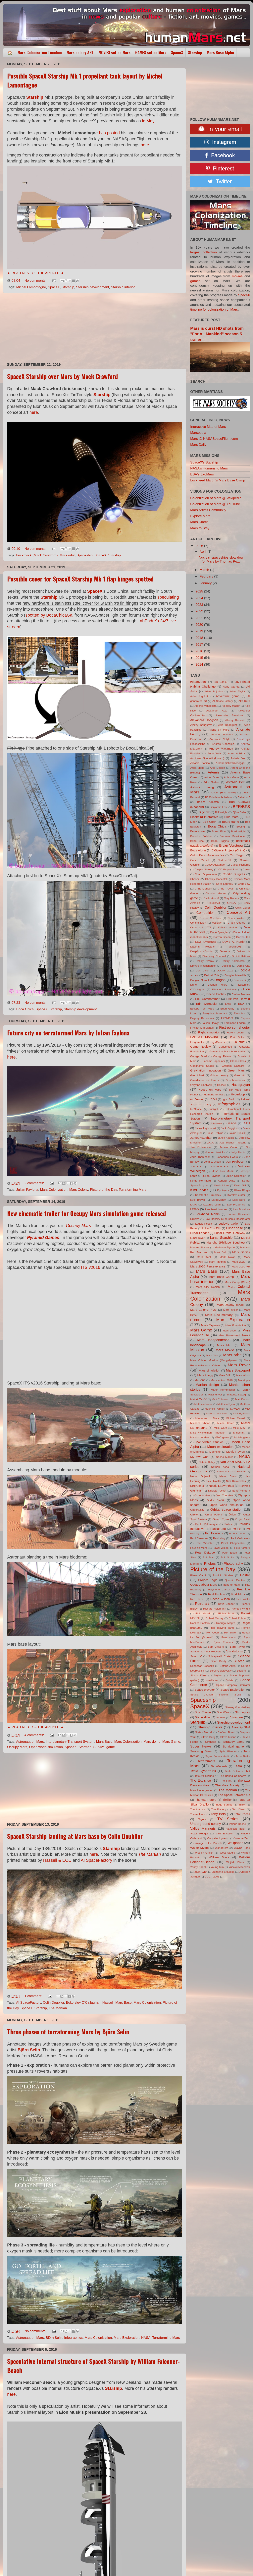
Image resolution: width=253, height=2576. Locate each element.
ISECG (232, 1123)
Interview (216, 1123)
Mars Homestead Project (234, 1335)
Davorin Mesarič (202, 946)
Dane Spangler (219, 932)
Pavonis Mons (199, 1547)
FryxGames (218, 1042)
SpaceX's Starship (204, 462)
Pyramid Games (43, 1237)
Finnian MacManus (202, 1027)
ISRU (246, 1123)
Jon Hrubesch (235, 1161)
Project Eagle (207, 1580)
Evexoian (239, 1013)
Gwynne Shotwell (201, 1084)
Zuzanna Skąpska (223, 1871)
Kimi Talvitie (199, 1190)
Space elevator (204, 1689)
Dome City (243, 965)
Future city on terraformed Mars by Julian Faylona (68, 1032)
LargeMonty (218, 1199)
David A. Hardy (233, 941)
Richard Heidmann (214, 1608)
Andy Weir (214, 753)
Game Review (200, 1046)
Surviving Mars (201, 1751)
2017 (199, 644)
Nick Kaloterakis (236, 1481)
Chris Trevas (225, 888)
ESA (241, 1003)
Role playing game (222, 1627)
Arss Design (217, 767)
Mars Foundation (235, 1325)
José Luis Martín (223, 1171)
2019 (199, 631)
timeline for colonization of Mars (214, 309)
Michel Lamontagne (31, 287)
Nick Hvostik (213, 1481)
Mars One (212, 1355)
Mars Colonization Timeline (40, 52)
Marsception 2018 (221, 1380)
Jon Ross (196, 1166)
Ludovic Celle (228, 1223)
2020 (199, 625)
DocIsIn (226, 965)
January (206, 583)
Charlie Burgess (234, 874)
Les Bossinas (241, 1209)
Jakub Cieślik (237, 1133)
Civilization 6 (211, 898)
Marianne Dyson (225, 1247)
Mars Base (104, 1742)
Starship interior (123, 287)
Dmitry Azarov (205, 960)
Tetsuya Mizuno (204, 1775)
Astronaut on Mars (30, 1742)
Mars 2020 (238, 1261)
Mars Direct (199, 522)
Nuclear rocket (217, 1490)
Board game (230, 821)
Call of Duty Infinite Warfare (207, 855)
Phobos (210, 1563)
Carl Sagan (237, 855)
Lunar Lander (199, 1233)
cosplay (216, 922)
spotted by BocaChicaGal (49, 615)
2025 (199, 591)
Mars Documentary (218, 1315)
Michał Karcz (225, 1423)
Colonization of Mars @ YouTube (215, 504)
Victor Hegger (199, 1833)
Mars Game (171, 1742)
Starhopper (242, 1712)
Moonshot (215, 1451)
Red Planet (197, 1599)
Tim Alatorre (197, 1809)
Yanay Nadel (198, 1867)
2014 (199, 664)
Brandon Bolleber (201, 836)
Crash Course (236, 922)
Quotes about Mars (203, 1584)
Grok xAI (239, 1075)
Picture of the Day (103, 1190)
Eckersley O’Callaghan (83, 2002)
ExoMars (227, 1018)
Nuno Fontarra (241, 1490)
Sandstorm (234, 1651)
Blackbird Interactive (204, 817)
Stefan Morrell (203, 1732)
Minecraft (238, 1432)
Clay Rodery (231, 898)
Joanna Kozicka (215, 1152)
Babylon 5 (244, 797)
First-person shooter (234, 1027)
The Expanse (200, 1780)
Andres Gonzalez (223, 743)
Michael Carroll (235, 1418)
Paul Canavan (199, 1538)
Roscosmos (228, 1637)
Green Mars (236, 1070)
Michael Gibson (200, 1423)
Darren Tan (243, 937)
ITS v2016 (90, 1267)
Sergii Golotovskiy (220, 1670)
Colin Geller (242, 907)
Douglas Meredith (235, 975)
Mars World (243, 1375)
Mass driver (215, 1394)
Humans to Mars (214, 1094)
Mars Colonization (53, 1190)
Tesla (238, 1766)
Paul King (219, 1538)
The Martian (149, 1854)
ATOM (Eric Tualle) (223, 792)
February (207, 576)
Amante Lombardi (221, 734)
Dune (193, 984)
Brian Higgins (220, 840)
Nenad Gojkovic (200, 1476)
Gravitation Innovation (205, 1070)
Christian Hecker (216, 893)
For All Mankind (204, 1037)
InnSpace (196, 1109)
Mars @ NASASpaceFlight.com (214, 439)
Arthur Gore (211, 777)
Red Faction (216, 1594)
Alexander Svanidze (229, 715)
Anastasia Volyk (219, 739)
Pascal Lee (218, 1528)
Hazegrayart (240, 1085)
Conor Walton (236, 918)
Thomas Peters (205, 1799)
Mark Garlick (241, 1252)
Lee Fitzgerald (236, 1204)
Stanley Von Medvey (237, 1707)
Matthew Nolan (203, 1404)
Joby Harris (238, 1152)
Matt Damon (242, 1399)
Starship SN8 (240, 1727)
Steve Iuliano (228, 1737)
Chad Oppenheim (206, 874)
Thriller (227, 1799)
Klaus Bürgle (242, 1190)
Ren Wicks (243, 1599)
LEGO (194, 1209)
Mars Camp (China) (237, 1282)
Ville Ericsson (224, 1833)
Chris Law (244, 883)
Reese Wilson (220, 1599)
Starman (84, 1747)
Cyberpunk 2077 (200, 927)
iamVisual (196, 1099)
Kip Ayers (223, 1190)
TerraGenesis (219, 1766)
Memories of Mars (207, 1418)
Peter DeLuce (205, 1552)
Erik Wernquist (206, 1003)
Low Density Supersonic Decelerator (227, 1218)
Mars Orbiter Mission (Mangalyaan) (213, 1360)
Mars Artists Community (208, 510)
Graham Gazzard (233, 1065)
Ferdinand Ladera (235, 1022)
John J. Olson (212, 1161)
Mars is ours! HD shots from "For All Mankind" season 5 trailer (217, 334)
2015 (199, 658)
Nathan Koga (220, 1466)
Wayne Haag (242, 1847)
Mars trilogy (205, 1375)
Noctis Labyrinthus (221, 1485)
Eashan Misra (217, 984)
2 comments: (35, 1183)
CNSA (231, 902)
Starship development (92, 287)
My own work (199, 1456)
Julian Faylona (27, 1190)
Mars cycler (230, 1309)
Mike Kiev (239, 1427)
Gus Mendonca (235, 1080)
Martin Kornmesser (223, 1389)
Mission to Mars (200, 1437)
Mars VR (225, 1375)
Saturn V (196, 1656)
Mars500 (200, 1380)
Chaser (194, 879)
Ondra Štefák (215, 1500)
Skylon (218, 1675)
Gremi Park (197, 1075)
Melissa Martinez (216, 1413)
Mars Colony (78, 1190)
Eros (228, 1003)
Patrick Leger (237, 1533)
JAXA (210, 1142)
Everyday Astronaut (215, 1013)
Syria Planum (227, 1751)
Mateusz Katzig (236, 1394)
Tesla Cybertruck (203, 1771)
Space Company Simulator (233, 1685)
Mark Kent (204, 1257)
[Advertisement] (94, 328)
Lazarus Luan (212, 1204)
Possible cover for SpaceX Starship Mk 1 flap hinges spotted (80, 578)
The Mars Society (227, 1785)
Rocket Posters (200, 1623)
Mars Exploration (126, 2338)
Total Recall (242, 1814)
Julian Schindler (235, 1175)
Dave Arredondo (205, 941)
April (203, 552)
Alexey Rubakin (235, 720)
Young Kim (217, 1867)
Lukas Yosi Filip (211, 1228)
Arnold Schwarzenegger (230, 763)
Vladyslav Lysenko (218, 1838)
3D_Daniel (221, 681)
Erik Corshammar (207, 999)
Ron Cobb (212, 1632)
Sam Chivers (216, 1646)
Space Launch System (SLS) (215, 1694)
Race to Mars (231, 1584)
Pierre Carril (198, 1575)
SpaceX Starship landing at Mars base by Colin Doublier (75, 1836)
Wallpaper (235, 1843)
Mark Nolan (227, 1257)
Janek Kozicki (226, 1137)
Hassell (108, 2002)
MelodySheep (241, 1413)
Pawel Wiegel (221, 1547)
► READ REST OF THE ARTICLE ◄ (35, 273)
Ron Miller (230, 1632)
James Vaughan (201, 1137)
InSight (214, 1109)
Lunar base (234, 1228)
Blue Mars (231, 817)
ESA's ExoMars (202, 474)
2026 (199, 546)
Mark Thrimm (217, 1261)
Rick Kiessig (203, 1613)
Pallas (228, 1524)
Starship (195, 52)
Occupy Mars (78, 1225)
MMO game (222, 1437)
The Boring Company (232, 1775)
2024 (199, 598)
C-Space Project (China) (228, 850)
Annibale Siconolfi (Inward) (207, 758)
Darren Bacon (221, 937)
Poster (245, 1575)
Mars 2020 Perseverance (207, 1266)
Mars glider (230, 1330)
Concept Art (238, 912)
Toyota (202, 1819)
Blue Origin (209, 821)
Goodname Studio (202, 1065)
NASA (146, 2338)
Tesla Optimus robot (237, 1771)
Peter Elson (229, 1552)
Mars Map (224, 1345)
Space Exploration (233, 1689)
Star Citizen (203, 1712)
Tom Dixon (238, 1809)
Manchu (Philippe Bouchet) (226, 1242)
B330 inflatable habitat (218, 797)
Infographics (73, 2338)
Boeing (240, 826)
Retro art (202, 1604)
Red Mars (238, 1594)
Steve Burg (208, 1737)
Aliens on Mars (219, 729)
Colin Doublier (53, 2002)
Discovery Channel (214, 956)
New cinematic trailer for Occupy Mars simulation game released (86, 1213)
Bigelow (204, 812)
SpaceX (177, 52)
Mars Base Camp (221, 1276)
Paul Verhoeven (240, 1538)
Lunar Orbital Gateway (229, 1233)
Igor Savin (229, 1099)
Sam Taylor (237, 1646)
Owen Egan (221, 1519)
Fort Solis (237, 1037)
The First (225, 1780)
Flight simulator (209, 1032)
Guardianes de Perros (204, 1080)
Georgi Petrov (222, 1056)
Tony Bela (218, 1814)
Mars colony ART (80, 52)
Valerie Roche (237, 1823)
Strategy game (233, 1741)
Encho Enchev (216, 994)
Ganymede (225, 1046)
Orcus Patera (213, 1514)
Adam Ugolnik (199, 696)
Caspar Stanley (203, 869)
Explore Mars (200, 516)
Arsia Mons (197, 767)
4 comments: (35, 1735)
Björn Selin (29, 2050)
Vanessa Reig (235, 1828)
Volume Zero (242, 1838)
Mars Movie (225, 1350)
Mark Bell (220, 1252)
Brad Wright (238, 831)
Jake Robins (215, 1133)
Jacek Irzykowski (205, 1128)
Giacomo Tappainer (213, 1061)
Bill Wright (221, 812)
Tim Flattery (218, 1809)
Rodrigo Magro (225, 1623)
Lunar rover (197, 1237)
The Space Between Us (234, 1795)
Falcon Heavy (210, 1022)
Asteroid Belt (235, 782)
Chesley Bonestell (216, 879)
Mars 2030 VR (241, 1266)
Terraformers (206, 1761)
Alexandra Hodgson (204, 720)
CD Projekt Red (227, 869)
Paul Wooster (205, 1543)
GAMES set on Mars (150, 52)
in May (148, 121)
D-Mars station (227, 927)
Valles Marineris (203, 1828)
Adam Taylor (237, 691)
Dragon (220, 980)
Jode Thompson (200, 1156)
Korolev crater (236, 1195)
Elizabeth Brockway (224, 989)
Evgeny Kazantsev (202, 1018)
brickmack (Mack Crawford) (37, 555)
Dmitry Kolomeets (233, 960)
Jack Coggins (229, 1128)
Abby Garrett (231, 686)
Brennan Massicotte (232, 836)
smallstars (212, 1680)
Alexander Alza (216, 710)
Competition (205, 913)
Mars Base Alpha (220, 52)
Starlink (220, 1717)
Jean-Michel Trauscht (232, 1142)
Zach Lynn (200, 1871)
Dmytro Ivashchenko (203, 965)
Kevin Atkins (221, 1185)
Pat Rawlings (214, 1533)
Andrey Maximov (221, 748)
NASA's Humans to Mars (209, 468)
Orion (232, 1514)
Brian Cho (197, 840)
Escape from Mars (202, 1008)
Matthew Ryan (226, 1404)
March (205, 570)
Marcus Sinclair (199, 1247)
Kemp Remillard (200, 1180)
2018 (199, 638)
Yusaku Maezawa (239, 1867)
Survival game (104, 1747)
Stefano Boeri (226, 1732)
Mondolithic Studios (210, 1442)
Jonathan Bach (220, 1166)
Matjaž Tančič (198, 1399)
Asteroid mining (202, 787)
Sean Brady (218, 1661)
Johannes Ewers (227, 1156)
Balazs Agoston (208, 801)
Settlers (241, 1670)
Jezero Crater (229, 1147)
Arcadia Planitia (200, 763)
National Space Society (231, 1471)
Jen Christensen (201, 1147)
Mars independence (213, 1340)
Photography (233, 1563)
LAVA (193, 1204)
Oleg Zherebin (224, 1495)
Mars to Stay (199, 528)
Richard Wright (241, 1608)
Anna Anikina (236, 753)
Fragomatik (197, 1042)
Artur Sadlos (211, 782)
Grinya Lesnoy (219, 1075)
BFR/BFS (241, 806)
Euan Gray (227, 1008)
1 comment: (34, 1996)
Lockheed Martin (208, 1214)
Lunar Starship (221, 1238)
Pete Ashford (242, 1547)
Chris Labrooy (224, 883)
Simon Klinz (198, 1675)
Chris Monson (203, 888)
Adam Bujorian (213, 691)
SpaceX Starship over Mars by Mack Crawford (62, 376)
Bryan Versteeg (231, 845)
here (145, 145)
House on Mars (210, 1089)
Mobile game (242, 1437)
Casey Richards (240, 864)
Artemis (213, 772)
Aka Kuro (244, 701)
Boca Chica (25, 1009)
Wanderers (221, 1847)
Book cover (198, 831)
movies (237, 276)
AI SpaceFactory (96, 1860)
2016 (199, 651)
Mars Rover (239, 1365)
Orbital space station (226, 1509)
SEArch (239, 1661)
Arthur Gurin (231, 777)
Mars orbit (67, 555)
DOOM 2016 (225, 970)
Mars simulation (209, 1370)
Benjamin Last (218, 807)
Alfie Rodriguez (227, 724)
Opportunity (197, 1509)
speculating (168, 597)
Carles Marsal (199, 860)
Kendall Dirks (226, 1180)
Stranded (210, 1741)
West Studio (227, 1852)
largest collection (203, 252)
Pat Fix (236, 1528)
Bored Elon (219, 831)
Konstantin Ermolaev (208, 1195)
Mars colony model (230, 1305)
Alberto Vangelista (205, 705)
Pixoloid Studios (223, 1575)
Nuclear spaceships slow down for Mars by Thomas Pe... (222, 560)
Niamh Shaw (227, 1476)
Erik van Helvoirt (238, 999)
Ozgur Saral (242, 1519)
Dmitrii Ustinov (241, 956)
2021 (199, 618)
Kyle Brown (197, 1199)
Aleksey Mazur (230, 705)
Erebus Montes (241, 994)
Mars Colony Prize (203, 1309)
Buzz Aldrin (198, 850)
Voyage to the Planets (208, 1843)
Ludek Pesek (203, 1223)
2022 (199, 611)
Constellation (198, 922)
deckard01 (234, 946)
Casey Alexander (215, 864)
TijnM (242, 1804)
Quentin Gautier (235, 1580)
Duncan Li (240, 980)
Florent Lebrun (236, 1032)
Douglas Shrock (200, 980)
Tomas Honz (198, 1814)
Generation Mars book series (227, 1051)
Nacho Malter (224, 1456)
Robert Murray (214, 1618)
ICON (213, 1099)
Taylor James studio (218, 1756)
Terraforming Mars (132, 1190)
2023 (199, 605)
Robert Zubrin (237, 1618)
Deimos (225, 951)
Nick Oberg (197, 1485)
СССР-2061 (212, 1876)
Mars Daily (198, 445)
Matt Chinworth (221, 1399)
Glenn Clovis (238, 1061)
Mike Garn (220, 1427)
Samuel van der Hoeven (205, 1651)
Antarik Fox (238, 758)
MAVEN (235, 1408)
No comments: (36, 280)
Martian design (207, 1385)
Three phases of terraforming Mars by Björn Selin (68, 2031)
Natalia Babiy (207, 1462)
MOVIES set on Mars (114, 52)
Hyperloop (238, 1094)
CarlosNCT (224, 860)
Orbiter (194, 1514)
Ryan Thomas (223, 1642)
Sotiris (229, 1680)
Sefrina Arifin (228, 1665)
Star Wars (223, 1712)
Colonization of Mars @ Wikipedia (215, 498)
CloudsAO (213, 902)
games (195, 281)
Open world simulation (46, 1747)
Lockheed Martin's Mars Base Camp (217, 480)
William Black (219, 1857)
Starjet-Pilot (203, 1717)
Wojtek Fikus (235, 1862)
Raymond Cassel (219, 1589)
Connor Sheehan (210, 918)
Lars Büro (238, 1199)
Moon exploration (220, 1447)
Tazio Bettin (243, 1756)
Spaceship (85, 555)
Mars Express (210, 1325)
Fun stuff (237, 1042)
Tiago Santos (224, 1804)
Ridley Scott (226, 1613)
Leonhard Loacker (216, 1209)
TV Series (227, 1818)
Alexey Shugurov (201, 724)
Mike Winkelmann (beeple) (208, 1432)
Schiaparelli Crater (219, 1656)
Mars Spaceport (238, 1370)
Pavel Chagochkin (232, 1543)
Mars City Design (208, 1286)
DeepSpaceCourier (201, 951)
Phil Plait (208, 1557)
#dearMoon (198, 681)
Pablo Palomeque (206, 1524)
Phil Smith (227, 1557)
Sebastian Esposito (202, 1665)
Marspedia (198, 433)
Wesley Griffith (204, 1852)
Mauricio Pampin (215, 1408)
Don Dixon (203, 970)
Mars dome (152, 1742)
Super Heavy (201, 1746)
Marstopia (244, 1380)
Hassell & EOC (57, 1860)
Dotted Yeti (211, 975)
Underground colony (205, 1824)
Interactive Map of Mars (208, 427)
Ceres (246, 869)
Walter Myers (199, 1847)
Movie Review (235, 1451)
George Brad (198, 1056)
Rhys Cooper (226, 1603)
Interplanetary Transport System (70, 1742)
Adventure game (227, 696)
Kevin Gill (240, 1185)
